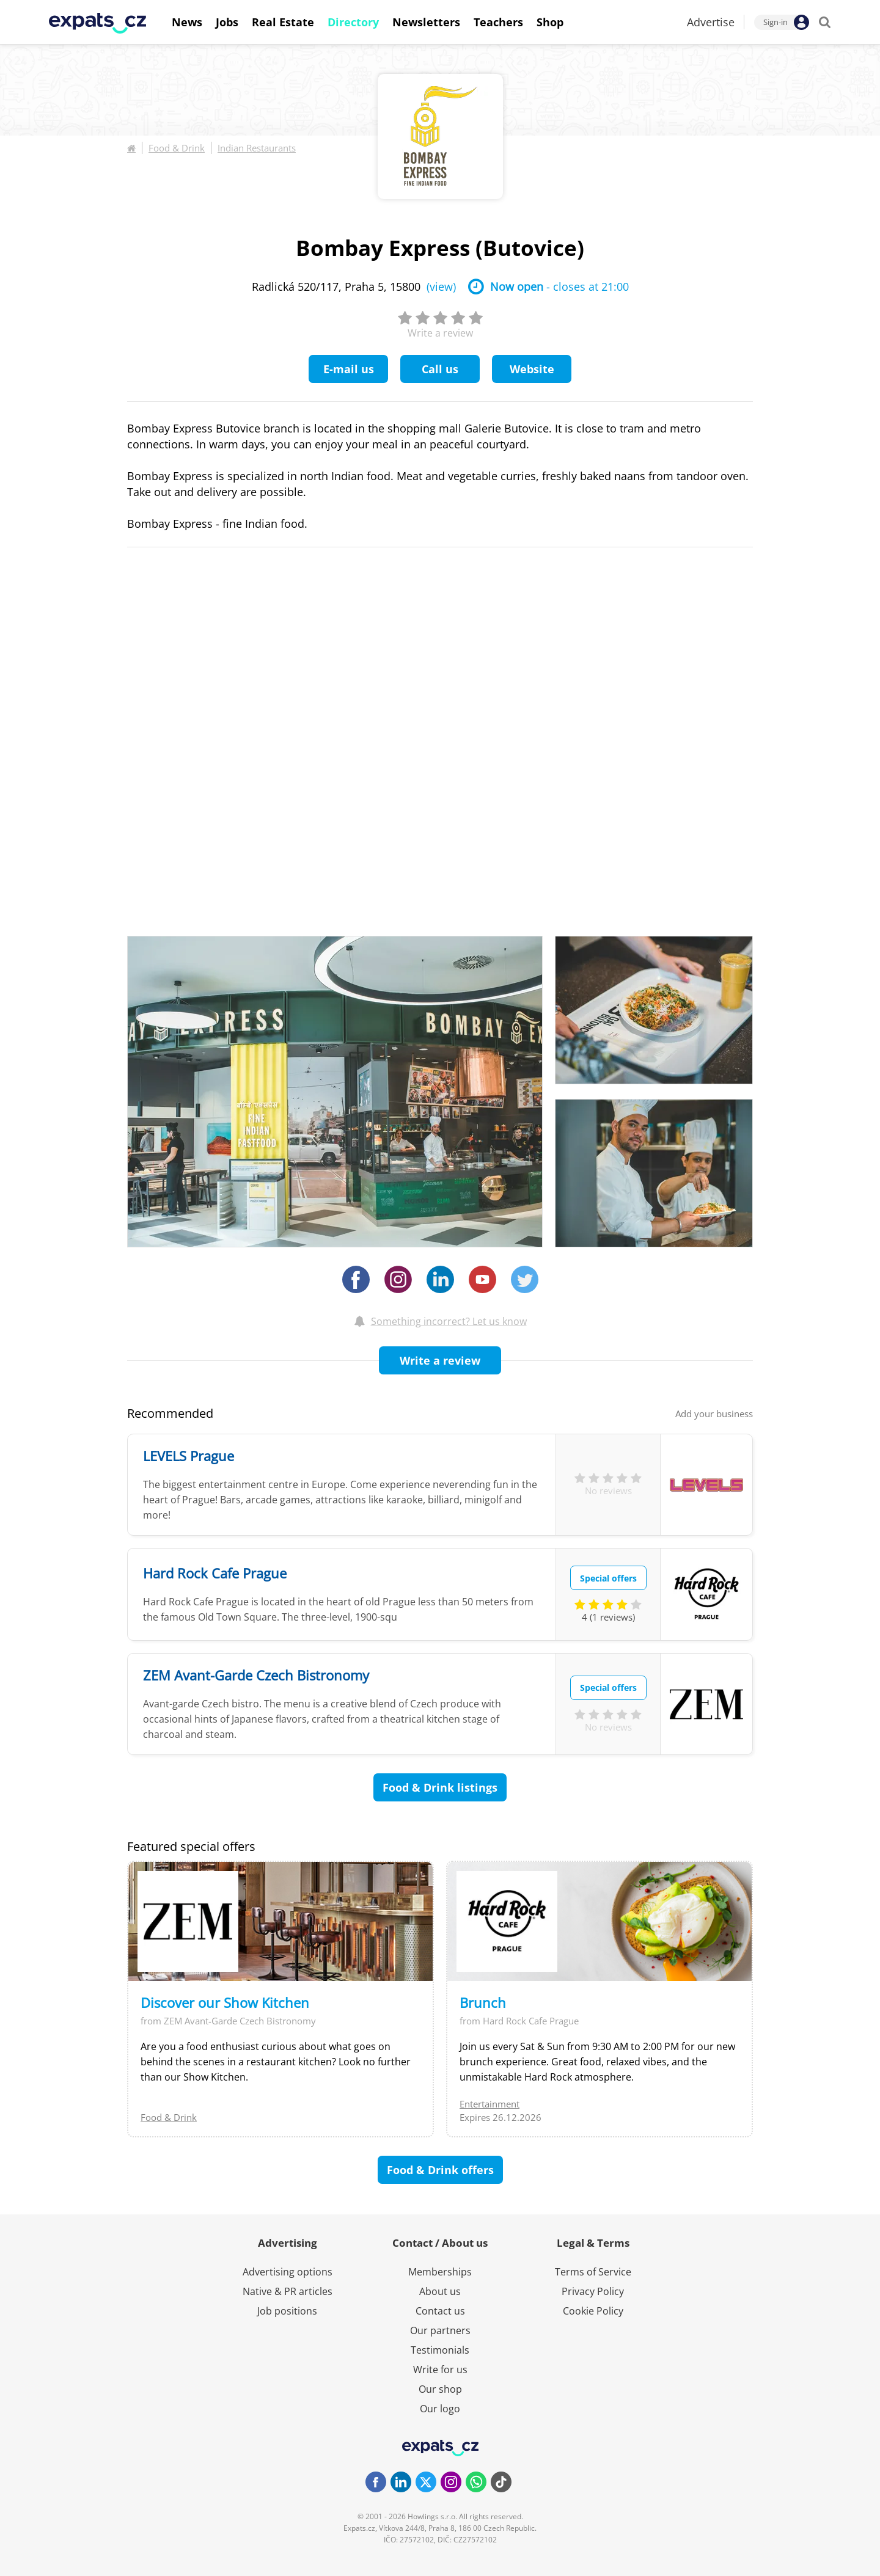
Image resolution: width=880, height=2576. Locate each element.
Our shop (440, 2389)
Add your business (714, 1413)
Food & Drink (176, 148)
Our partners (440, 2330)
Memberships (440, 2272)
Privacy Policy (593, 2291)
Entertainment (489, 2104)
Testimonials (440, 2350)
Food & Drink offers (440, 2169)
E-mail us (348, 369)
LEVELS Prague (188, 1456)
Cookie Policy (593, 2311)
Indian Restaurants (257, 148)
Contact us (440, 2311)
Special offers (608, 1578)
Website (532, 369)
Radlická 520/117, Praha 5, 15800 (354, 286)
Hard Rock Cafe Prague (215, 1573)
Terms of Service (593, 2272)
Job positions (287, 2311)
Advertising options (287, 2272)
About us (440, 2291)
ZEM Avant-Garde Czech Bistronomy (256, 1675)
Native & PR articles (287, 2291)
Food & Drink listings (440, 1787)
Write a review (440, 1360)
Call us (440, 369)
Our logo (440, 2408)
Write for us (440, 2369)
